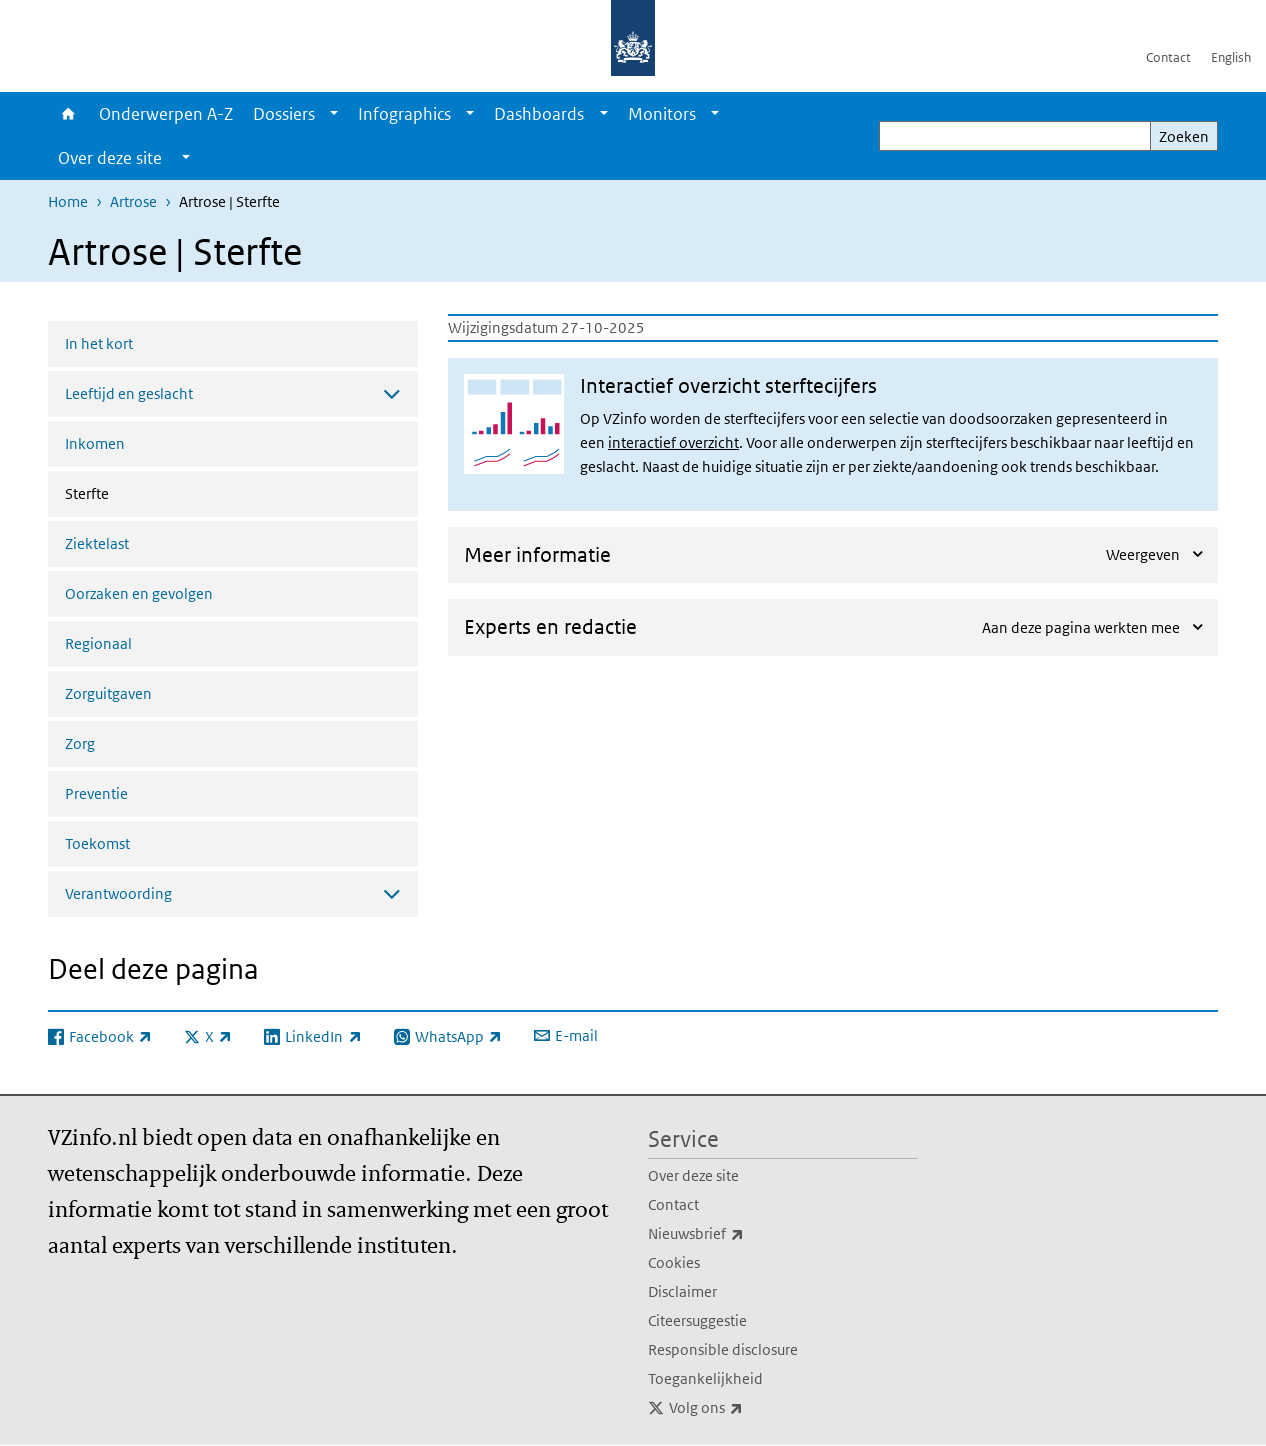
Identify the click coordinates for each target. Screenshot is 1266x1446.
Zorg (80, 743)
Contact (1168, 57)
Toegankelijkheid (705, 1378)
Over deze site (693, 1175)
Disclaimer (682, 1291)
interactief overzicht (673, 442)
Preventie (96, 793)
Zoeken (1184, 136)
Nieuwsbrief (740, 1234)
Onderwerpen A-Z (166, 114)
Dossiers (284, 114)
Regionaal (98, 643)
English (1231, 57)
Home (68, 114)
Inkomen (95, 443)
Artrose (133, 201)
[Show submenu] (334, 114)
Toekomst (97, 843)
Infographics (404, 114)
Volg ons (750, 1408)
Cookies (674, 1262)
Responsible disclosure (723, 1349)
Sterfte (140, 492)
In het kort (99, 343)
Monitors (662, 114)
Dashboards (539, 114)
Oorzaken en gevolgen (139, 593)
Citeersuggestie (697, 1320)
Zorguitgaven (108, 693)
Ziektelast (97, 543)
